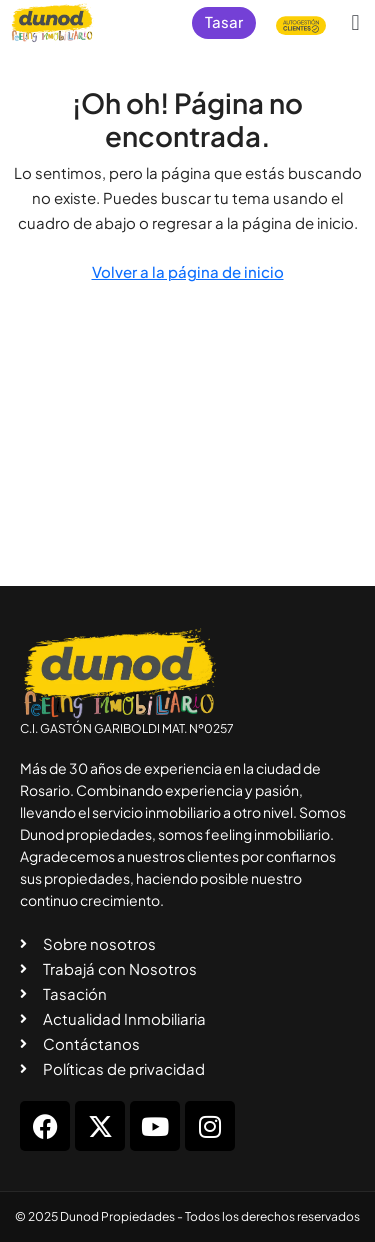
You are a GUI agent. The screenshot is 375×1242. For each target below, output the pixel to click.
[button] (355, 22)
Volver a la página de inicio (188, 271)
